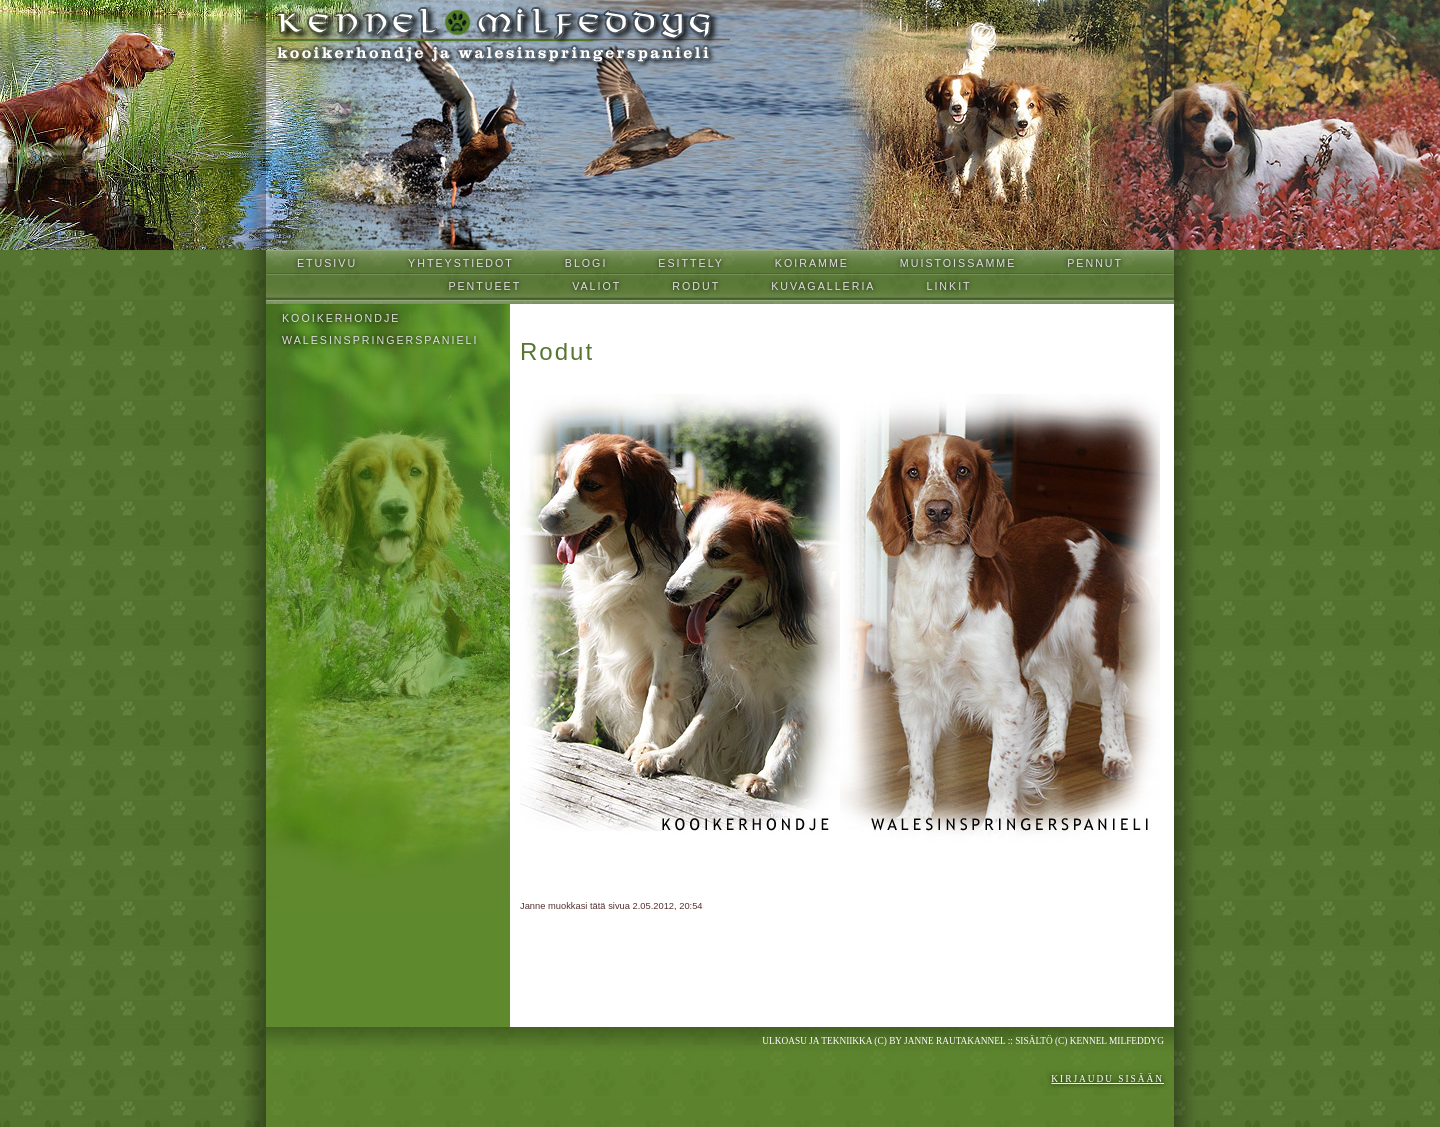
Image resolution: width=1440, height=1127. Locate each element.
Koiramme (812, 263)
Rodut (696, 286)
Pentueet (484, 286)
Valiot (596, 286)
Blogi (586, 263)
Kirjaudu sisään (1107, 1079)
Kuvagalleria (823, 286)
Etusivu (327, 263)
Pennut (1095, 263)
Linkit (948, 286)
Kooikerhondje (341, 318)
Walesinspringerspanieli (380, 340)
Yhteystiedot (461, 263)
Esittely (691, 263)
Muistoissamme (958, 263)
